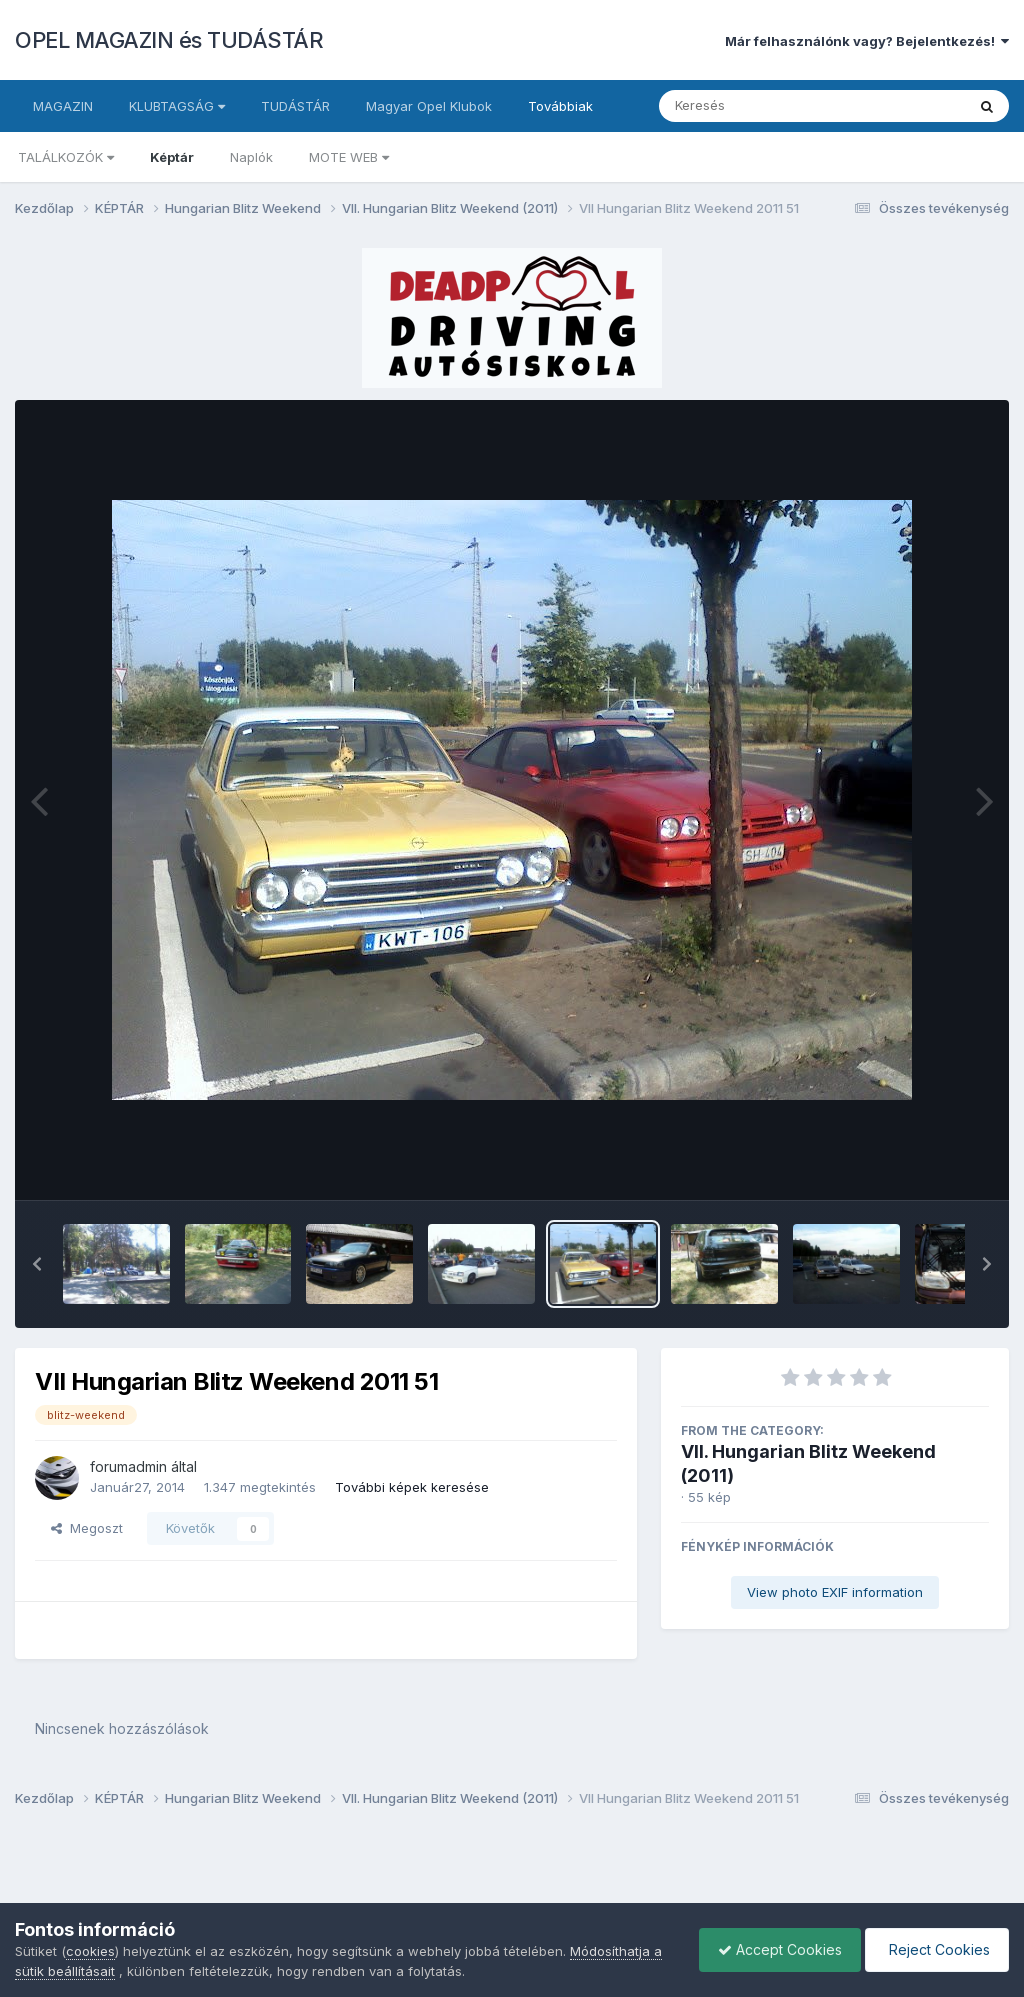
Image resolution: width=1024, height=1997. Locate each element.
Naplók (251, 157)
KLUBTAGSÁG (177, 106)
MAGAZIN (63, 106)
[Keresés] (757, 106)
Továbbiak (560, 106)
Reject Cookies (935, 1949)
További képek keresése (412, 1487)
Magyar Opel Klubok (429, 106)
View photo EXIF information (835, 1592)
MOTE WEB (349, 157)
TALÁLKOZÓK (66, 157)
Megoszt (87, 1528)
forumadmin (128, 1466)
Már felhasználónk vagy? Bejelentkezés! (867, 41)
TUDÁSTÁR (295, 106)
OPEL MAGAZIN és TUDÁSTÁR (169, 40)
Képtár (172, 157)
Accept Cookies (775, 1949)
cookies (90, 1951)
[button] (37, 1264)
